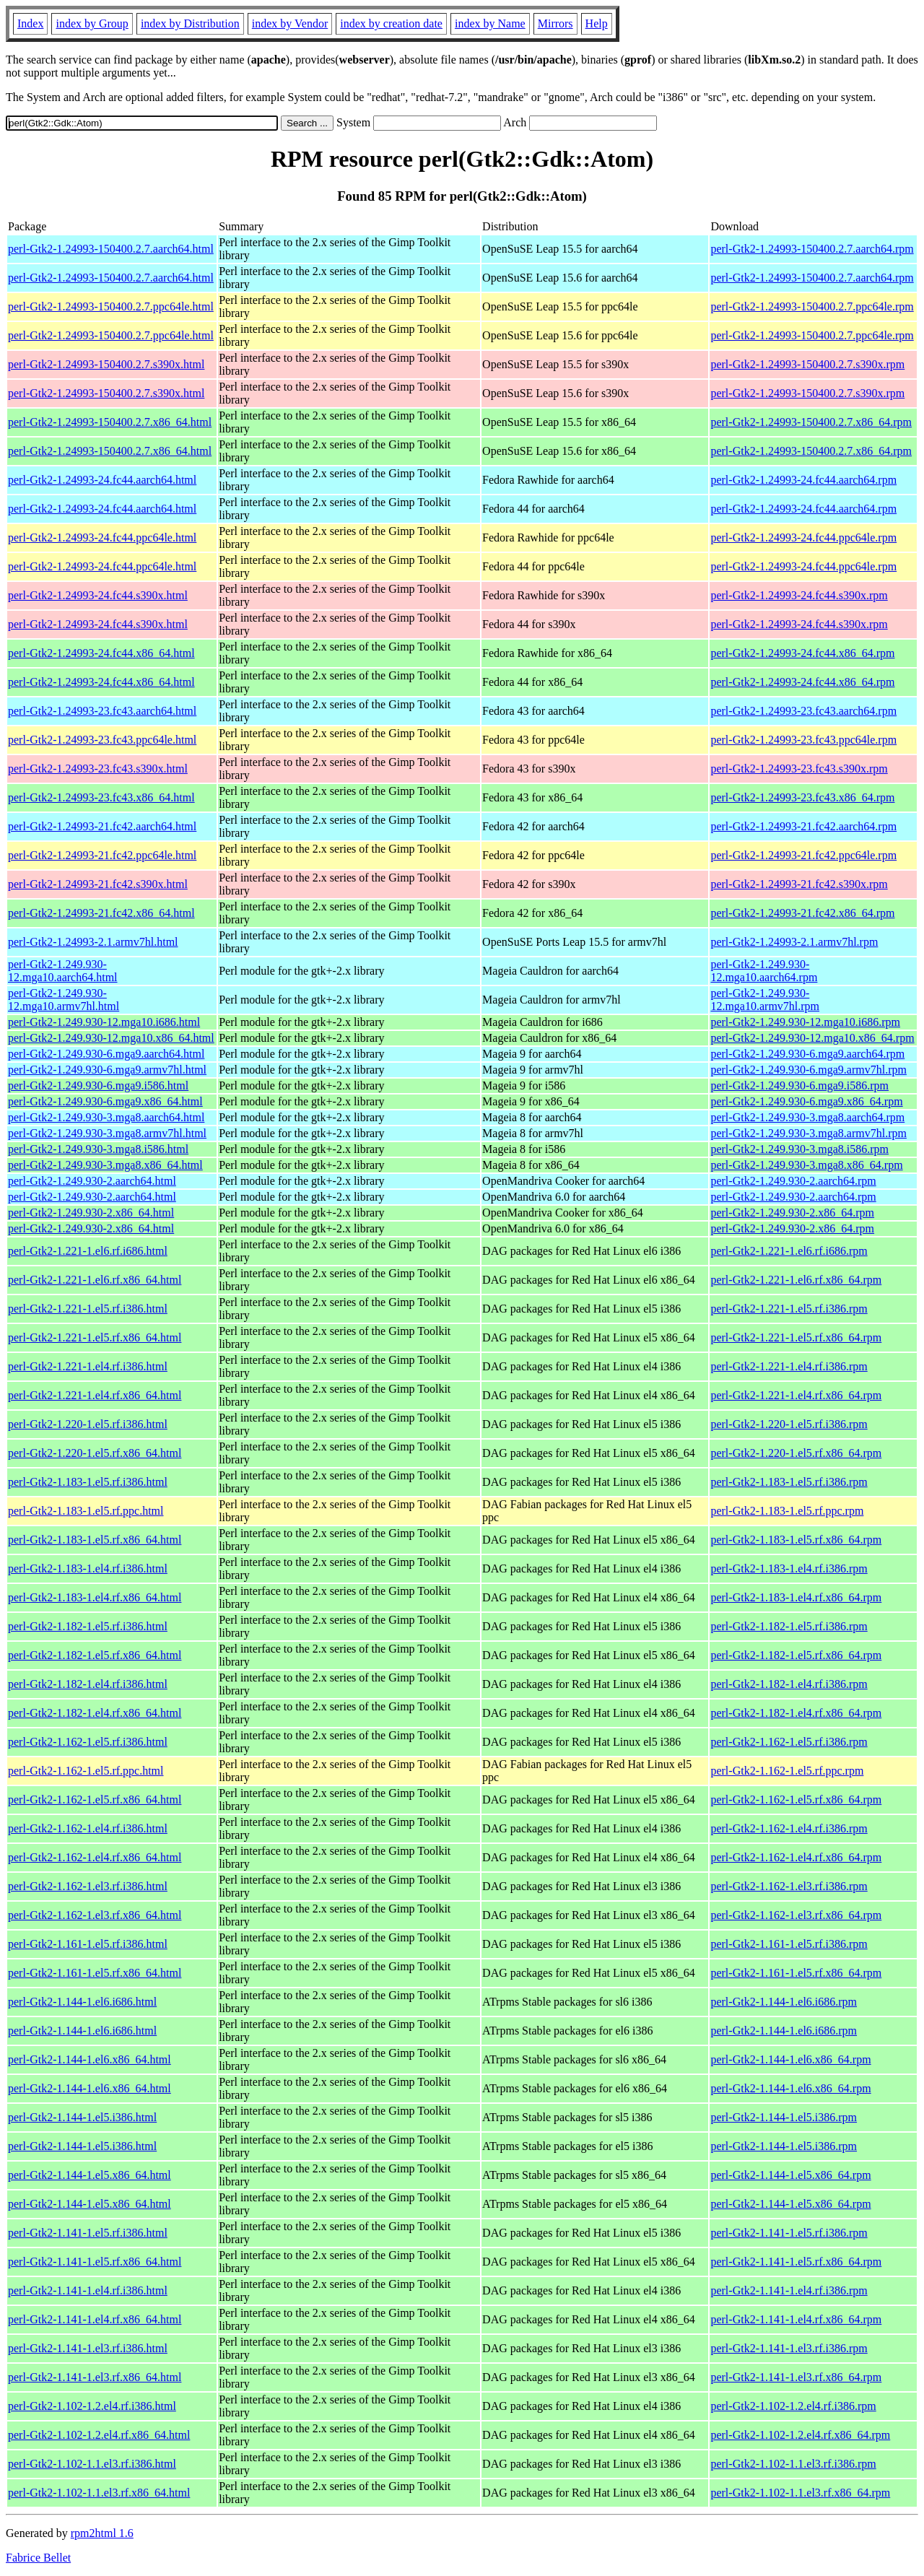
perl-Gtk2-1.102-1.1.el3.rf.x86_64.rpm (800, 2492)
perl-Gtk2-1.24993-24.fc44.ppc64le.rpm (803, 537)
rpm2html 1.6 (102, 2533)
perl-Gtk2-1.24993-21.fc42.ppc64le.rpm (803, 855)
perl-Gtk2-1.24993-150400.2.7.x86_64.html (110, 422)
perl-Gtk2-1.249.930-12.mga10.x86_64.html (111, 1038)
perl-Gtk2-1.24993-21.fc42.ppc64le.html (102, 855)
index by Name (490, 23)
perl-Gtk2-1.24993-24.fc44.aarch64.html (102, 480)
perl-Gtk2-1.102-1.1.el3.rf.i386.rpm (793, 2464)
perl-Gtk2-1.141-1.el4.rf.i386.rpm (788, 2290)
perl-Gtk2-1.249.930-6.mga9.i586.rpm (799, 1085)
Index (30, 23)
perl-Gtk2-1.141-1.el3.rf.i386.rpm (788, 2348)
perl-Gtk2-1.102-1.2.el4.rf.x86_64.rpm (800, 2435)
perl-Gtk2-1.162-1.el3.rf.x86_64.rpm (795, 1915)
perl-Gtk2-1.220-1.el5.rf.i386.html (87, 1424)
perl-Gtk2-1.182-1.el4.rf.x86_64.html (94, 1713)
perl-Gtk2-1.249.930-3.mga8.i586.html (98, 1149)
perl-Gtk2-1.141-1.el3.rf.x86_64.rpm (795, 2377)
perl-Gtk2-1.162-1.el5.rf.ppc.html (86, 1771)
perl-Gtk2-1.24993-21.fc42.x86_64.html (101, 913)
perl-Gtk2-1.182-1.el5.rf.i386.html (87, 1626)
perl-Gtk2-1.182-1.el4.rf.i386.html (87, 1684)
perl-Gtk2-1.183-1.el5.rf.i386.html (87, 1482)
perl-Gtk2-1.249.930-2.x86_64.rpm (792, 1212)
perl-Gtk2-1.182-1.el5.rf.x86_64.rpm (795, 1655)
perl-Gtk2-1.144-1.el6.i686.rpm (783, 2002)
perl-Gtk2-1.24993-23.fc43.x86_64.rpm (802, 797)
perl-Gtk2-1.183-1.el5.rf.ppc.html (86, 1511)
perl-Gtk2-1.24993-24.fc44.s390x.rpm (798, 595)
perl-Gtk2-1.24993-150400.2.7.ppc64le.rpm (811, 306)
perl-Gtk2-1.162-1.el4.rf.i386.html (87, 1828)
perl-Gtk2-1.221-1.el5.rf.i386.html (87, 1308)
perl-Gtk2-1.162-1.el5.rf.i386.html (87, 1742)
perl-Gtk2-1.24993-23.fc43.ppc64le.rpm (803, 740)
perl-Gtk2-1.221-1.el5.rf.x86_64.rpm (795, 1337)
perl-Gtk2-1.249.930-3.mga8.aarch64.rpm (807, 1117)
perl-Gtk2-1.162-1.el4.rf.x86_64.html (94, 1857)
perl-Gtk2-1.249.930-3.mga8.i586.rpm (799, 1149)
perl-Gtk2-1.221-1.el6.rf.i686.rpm (788, 1251)
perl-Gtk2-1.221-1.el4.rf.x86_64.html (94, 1395)
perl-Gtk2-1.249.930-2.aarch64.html (92, 1181)
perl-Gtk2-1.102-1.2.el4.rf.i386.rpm (793, 2406)
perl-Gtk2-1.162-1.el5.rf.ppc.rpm (786, 1771)
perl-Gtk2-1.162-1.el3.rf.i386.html (87, 1886)
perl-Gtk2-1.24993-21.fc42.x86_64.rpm (802, 913)
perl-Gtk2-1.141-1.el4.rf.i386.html (87, 2290)
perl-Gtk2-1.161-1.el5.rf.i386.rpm (788, 1944)
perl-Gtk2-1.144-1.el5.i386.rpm (783, 2117)
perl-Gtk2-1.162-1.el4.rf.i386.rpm (788, 1828)
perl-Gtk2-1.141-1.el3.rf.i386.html (87, 2348)
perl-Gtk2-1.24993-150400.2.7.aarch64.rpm (811, 249)
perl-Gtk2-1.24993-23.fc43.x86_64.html (101, 797)
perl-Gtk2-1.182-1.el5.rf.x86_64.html (94, 1655)
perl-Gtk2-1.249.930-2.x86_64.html (91, 1212)
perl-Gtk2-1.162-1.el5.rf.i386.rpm (788, 1742)
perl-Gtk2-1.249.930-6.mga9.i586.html (98, 1085)
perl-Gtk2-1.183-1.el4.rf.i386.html (87, 1568)
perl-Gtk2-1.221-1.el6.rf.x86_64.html (94, 1280)
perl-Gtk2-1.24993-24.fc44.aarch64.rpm (803, 480)
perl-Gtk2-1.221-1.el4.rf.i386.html (87, 1366)
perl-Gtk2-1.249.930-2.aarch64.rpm (793, 1181)
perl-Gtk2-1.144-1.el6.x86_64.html (89, 2059)
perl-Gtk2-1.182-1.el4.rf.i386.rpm (788, 1684)
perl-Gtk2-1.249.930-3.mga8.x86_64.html (105, 1165)
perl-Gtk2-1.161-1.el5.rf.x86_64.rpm (795, 1973)
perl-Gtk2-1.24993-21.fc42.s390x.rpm (798, 884)
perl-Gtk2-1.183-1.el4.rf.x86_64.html (94, 1597)
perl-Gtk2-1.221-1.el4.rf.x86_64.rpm (795, 1395)
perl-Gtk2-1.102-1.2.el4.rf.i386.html (92, 2406)
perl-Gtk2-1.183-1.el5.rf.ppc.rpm (786, 1511)
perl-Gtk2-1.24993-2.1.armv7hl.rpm (794, 942)
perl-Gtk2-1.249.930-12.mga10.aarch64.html (63, 970)
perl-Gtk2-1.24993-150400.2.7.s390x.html (106, 364)
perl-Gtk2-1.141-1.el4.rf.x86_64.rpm (795, 2319)
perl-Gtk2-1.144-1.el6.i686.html (82, 2002)
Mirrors (555, 23)
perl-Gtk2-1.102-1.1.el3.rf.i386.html (92, 2464)
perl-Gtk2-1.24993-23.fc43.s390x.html (98, 768)
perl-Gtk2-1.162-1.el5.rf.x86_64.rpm (795, 1799)
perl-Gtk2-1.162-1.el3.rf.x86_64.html (94, 1915)
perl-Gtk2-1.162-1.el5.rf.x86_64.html (94, 1799)
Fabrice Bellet (38, 2557)
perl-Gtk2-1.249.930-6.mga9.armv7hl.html (107, 1069)
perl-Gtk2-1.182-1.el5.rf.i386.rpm (788, 1626)
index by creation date (391, 23)
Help (596, 23)
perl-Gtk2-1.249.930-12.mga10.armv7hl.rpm (764, 999)
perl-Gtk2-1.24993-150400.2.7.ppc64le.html (111, 306)
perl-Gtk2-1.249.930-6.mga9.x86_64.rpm (806, 1101)
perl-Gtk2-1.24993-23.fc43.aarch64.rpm (803, 711)
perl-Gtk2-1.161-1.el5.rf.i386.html (87, 1944)
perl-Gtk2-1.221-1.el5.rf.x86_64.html (94, 1337)
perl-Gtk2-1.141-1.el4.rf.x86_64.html (94, 2319)
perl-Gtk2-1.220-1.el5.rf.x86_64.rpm (795, 1453)
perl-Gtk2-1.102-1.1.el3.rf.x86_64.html (99, 2492)
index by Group (92, 23)
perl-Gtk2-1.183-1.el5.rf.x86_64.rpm (795, 1539)
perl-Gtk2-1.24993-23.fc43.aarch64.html (102, 711)
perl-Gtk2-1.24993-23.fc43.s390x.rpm (798, 768)
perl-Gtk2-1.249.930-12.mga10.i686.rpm (805, 1022)
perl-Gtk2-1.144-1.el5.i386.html (82, 2117)
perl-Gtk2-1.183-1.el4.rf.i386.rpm (788, 1568)
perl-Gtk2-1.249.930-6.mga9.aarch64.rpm (807, 1054)
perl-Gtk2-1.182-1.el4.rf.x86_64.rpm (795, 1713)
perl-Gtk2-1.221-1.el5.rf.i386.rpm (788, 1308)
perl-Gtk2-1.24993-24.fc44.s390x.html (98, 595)
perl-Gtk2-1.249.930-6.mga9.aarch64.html (106, 1054)
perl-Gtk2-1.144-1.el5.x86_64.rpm (790, 2175)
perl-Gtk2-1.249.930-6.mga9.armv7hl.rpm (808, 1069)
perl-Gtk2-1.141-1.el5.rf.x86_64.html (94, 2261)
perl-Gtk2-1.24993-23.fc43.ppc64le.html (102, 740)
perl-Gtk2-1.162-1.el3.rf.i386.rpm (788, 1886)
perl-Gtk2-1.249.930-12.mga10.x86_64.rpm (812, 1038)
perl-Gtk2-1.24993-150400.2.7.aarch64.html (111, 249)
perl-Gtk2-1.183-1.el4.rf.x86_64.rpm (795, 1597)
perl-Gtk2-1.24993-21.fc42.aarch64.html (102, 826)
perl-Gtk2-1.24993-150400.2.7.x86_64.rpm (811, 422)
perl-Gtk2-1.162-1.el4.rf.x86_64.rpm (795, 1857)
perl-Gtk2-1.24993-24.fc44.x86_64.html (101, 653)
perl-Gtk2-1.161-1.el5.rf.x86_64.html (94, 1973)
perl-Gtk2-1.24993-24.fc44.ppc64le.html (102, 537)
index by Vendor (290, 23)
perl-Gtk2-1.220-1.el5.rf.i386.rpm (788, 1424)
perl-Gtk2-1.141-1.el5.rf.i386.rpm (788, 2233)
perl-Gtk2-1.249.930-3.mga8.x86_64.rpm (806, 1165)
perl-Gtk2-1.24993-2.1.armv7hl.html (93, 942)
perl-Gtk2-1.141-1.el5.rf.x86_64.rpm (795, 2261)
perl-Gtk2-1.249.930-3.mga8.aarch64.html (106, 1117)
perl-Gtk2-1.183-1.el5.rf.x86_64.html (94, 1539)
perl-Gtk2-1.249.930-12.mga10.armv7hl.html (63, 999)
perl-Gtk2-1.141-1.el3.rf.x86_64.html (94, 2377)
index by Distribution (190, 23)
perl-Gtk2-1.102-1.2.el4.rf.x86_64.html (99, 2435)
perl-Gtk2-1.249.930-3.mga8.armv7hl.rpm (808, 1133)
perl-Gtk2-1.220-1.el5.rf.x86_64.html (94, 1453)
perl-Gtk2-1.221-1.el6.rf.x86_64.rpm (795, 1280)
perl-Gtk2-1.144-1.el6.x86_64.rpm (790, 2059)
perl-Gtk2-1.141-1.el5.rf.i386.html (87, 2233)
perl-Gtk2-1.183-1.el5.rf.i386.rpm (788, 1482)
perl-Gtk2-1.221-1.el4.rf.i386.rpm (788, 1366)
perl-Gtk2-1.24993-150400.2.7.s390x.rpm (807, 364)
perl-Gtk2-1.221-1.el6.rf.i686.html (87, 1251)
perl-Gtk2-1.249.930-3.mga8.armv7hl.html (107, 1133)
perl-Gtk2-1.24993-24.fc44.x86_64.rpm (802, 653)
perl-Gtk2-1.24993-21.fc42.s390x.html (98, 884)
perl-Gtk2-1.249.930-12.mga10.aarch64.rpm (763, 970)
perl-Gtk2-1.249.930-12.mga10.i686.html (104, 1022)
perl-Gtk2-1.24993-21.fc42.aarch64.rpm (803, 826)
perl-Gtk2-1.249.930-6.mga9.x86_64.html (105, 1101)
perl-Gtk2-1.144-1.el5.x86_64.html (89, 2175)
